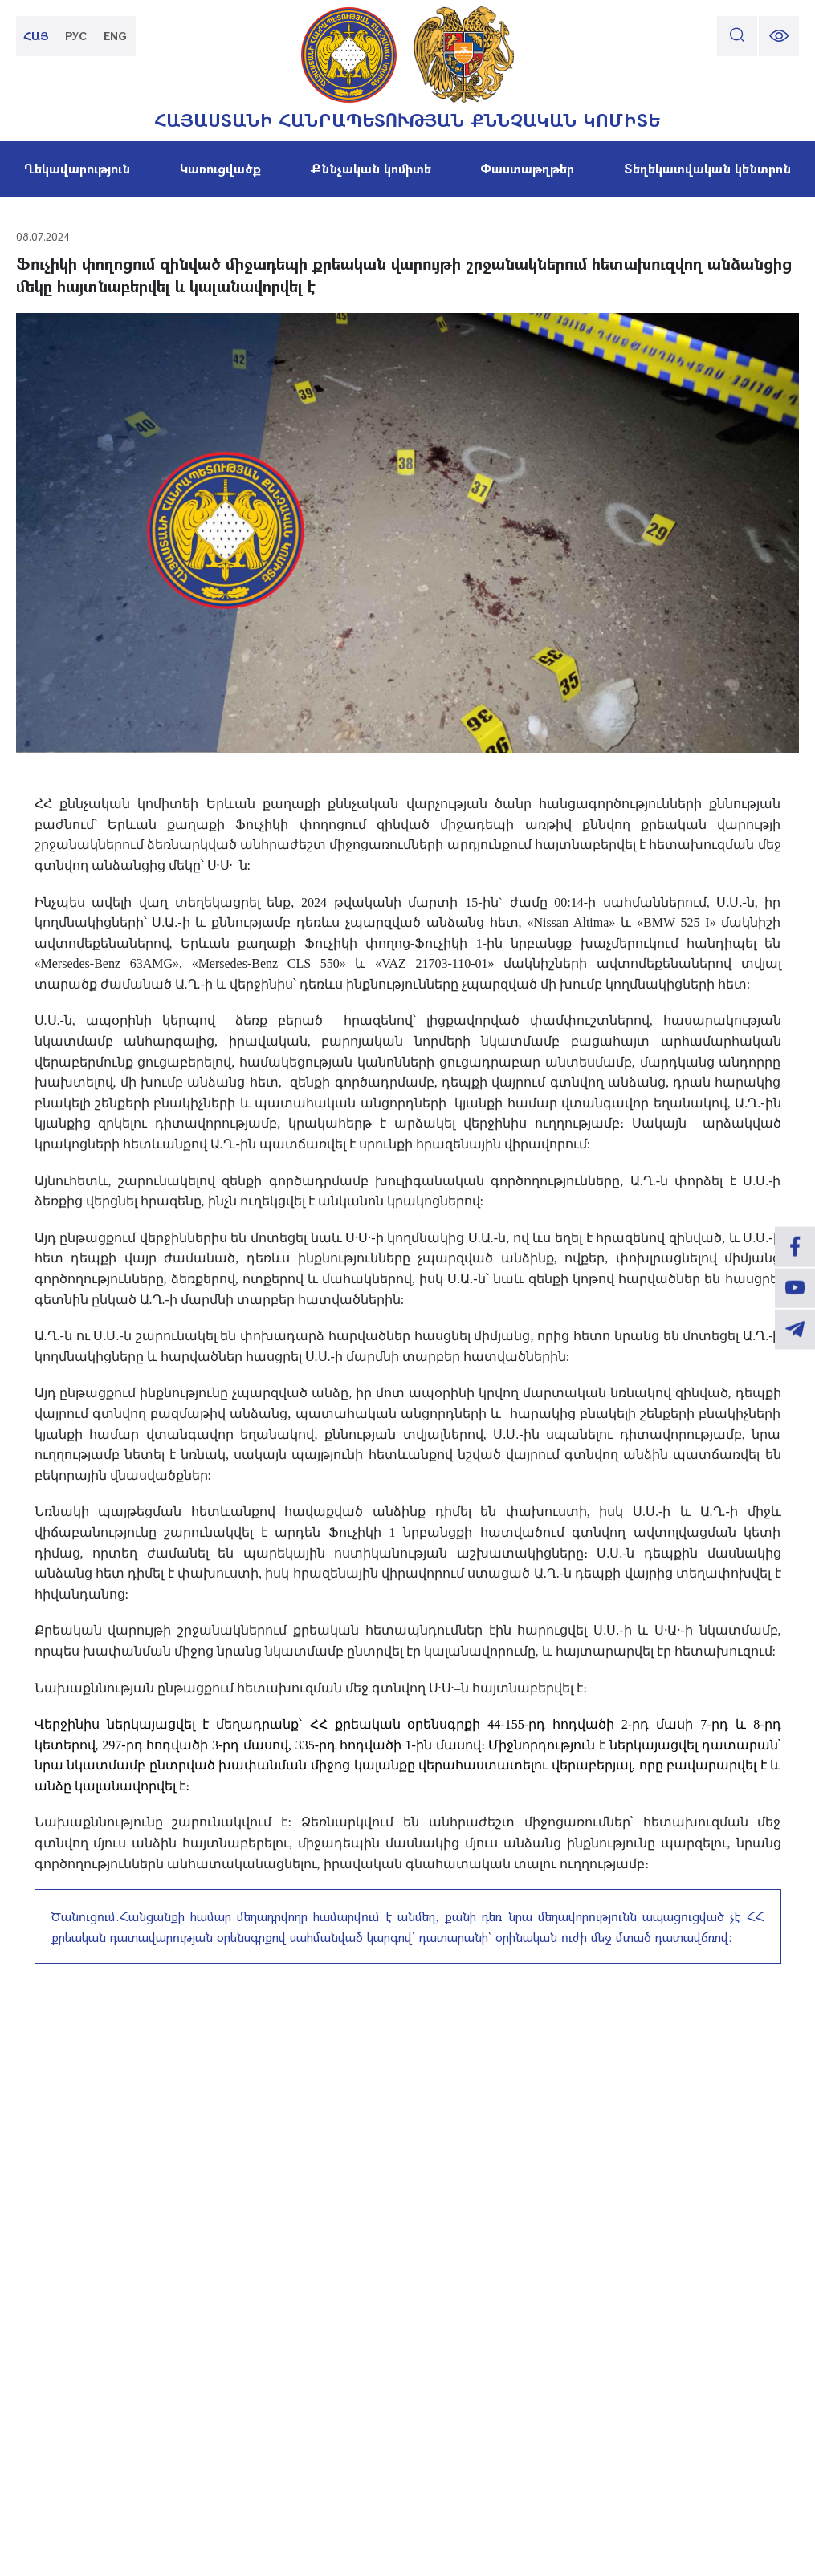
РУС (77, 35)
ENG (116, 35)
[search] (737, 36)
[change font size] (779, 36)
